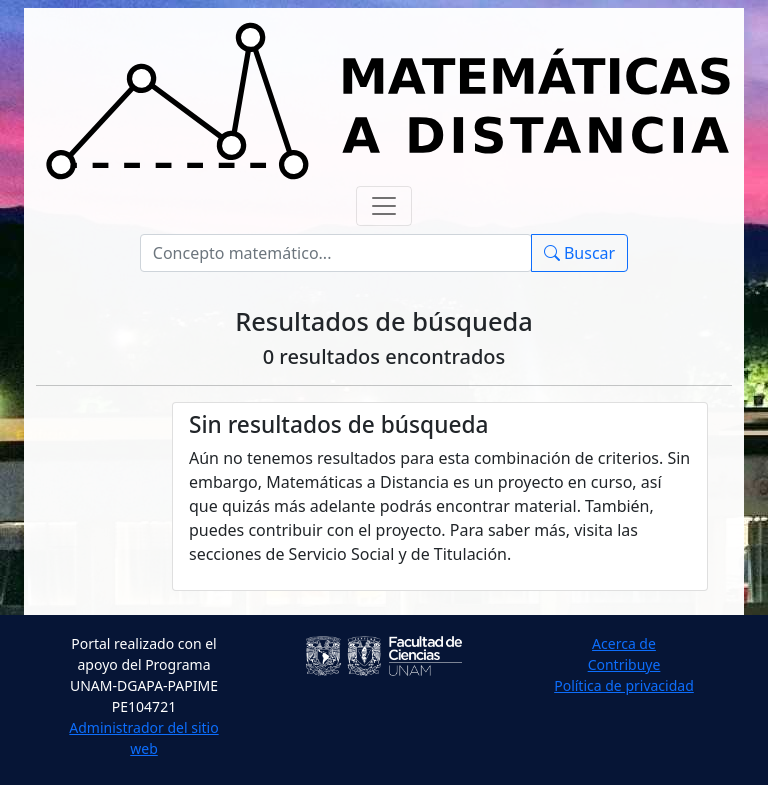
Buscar (579, 253)
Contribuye (624, 664)
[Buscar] (336, 253)
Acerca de (624, 643)
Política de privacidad (624, 685)
